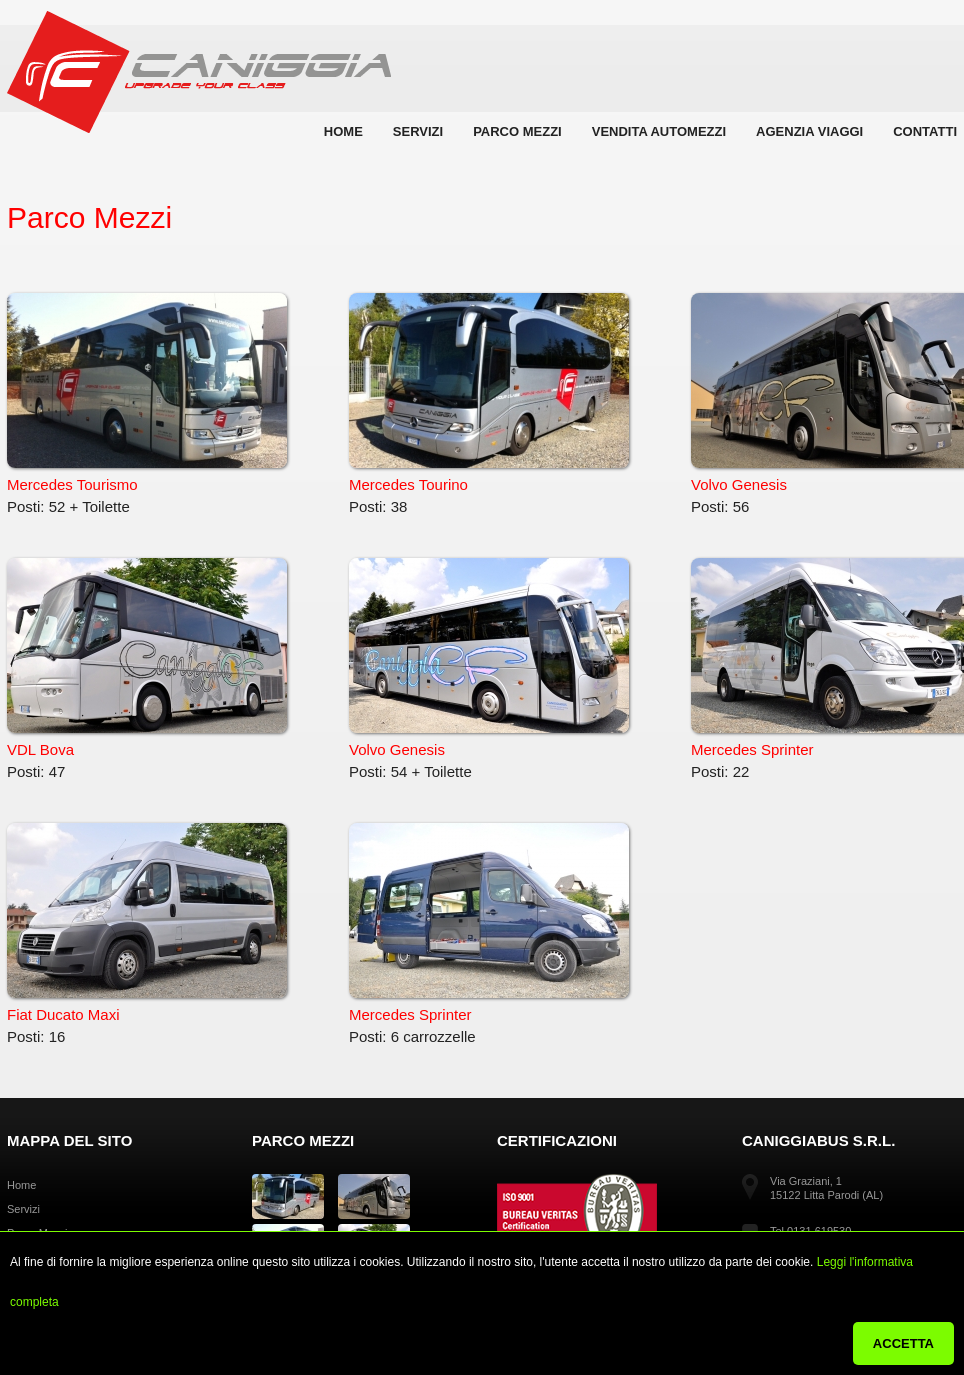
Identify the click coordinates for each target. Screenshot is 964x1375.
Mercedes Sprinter (489, 923)
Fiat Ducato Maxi (147, 923)
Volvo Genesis (489, 658)
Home (343, 131)
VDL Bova (147, 658)
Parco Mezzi (517, 131)
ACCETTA (903, 1343)
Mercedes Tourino (489, 393)
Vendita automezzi (659, 131)
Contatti (925, 131)
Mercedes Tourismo (147, 393)
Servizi (418, 131)
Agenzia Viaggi (809, 131)
